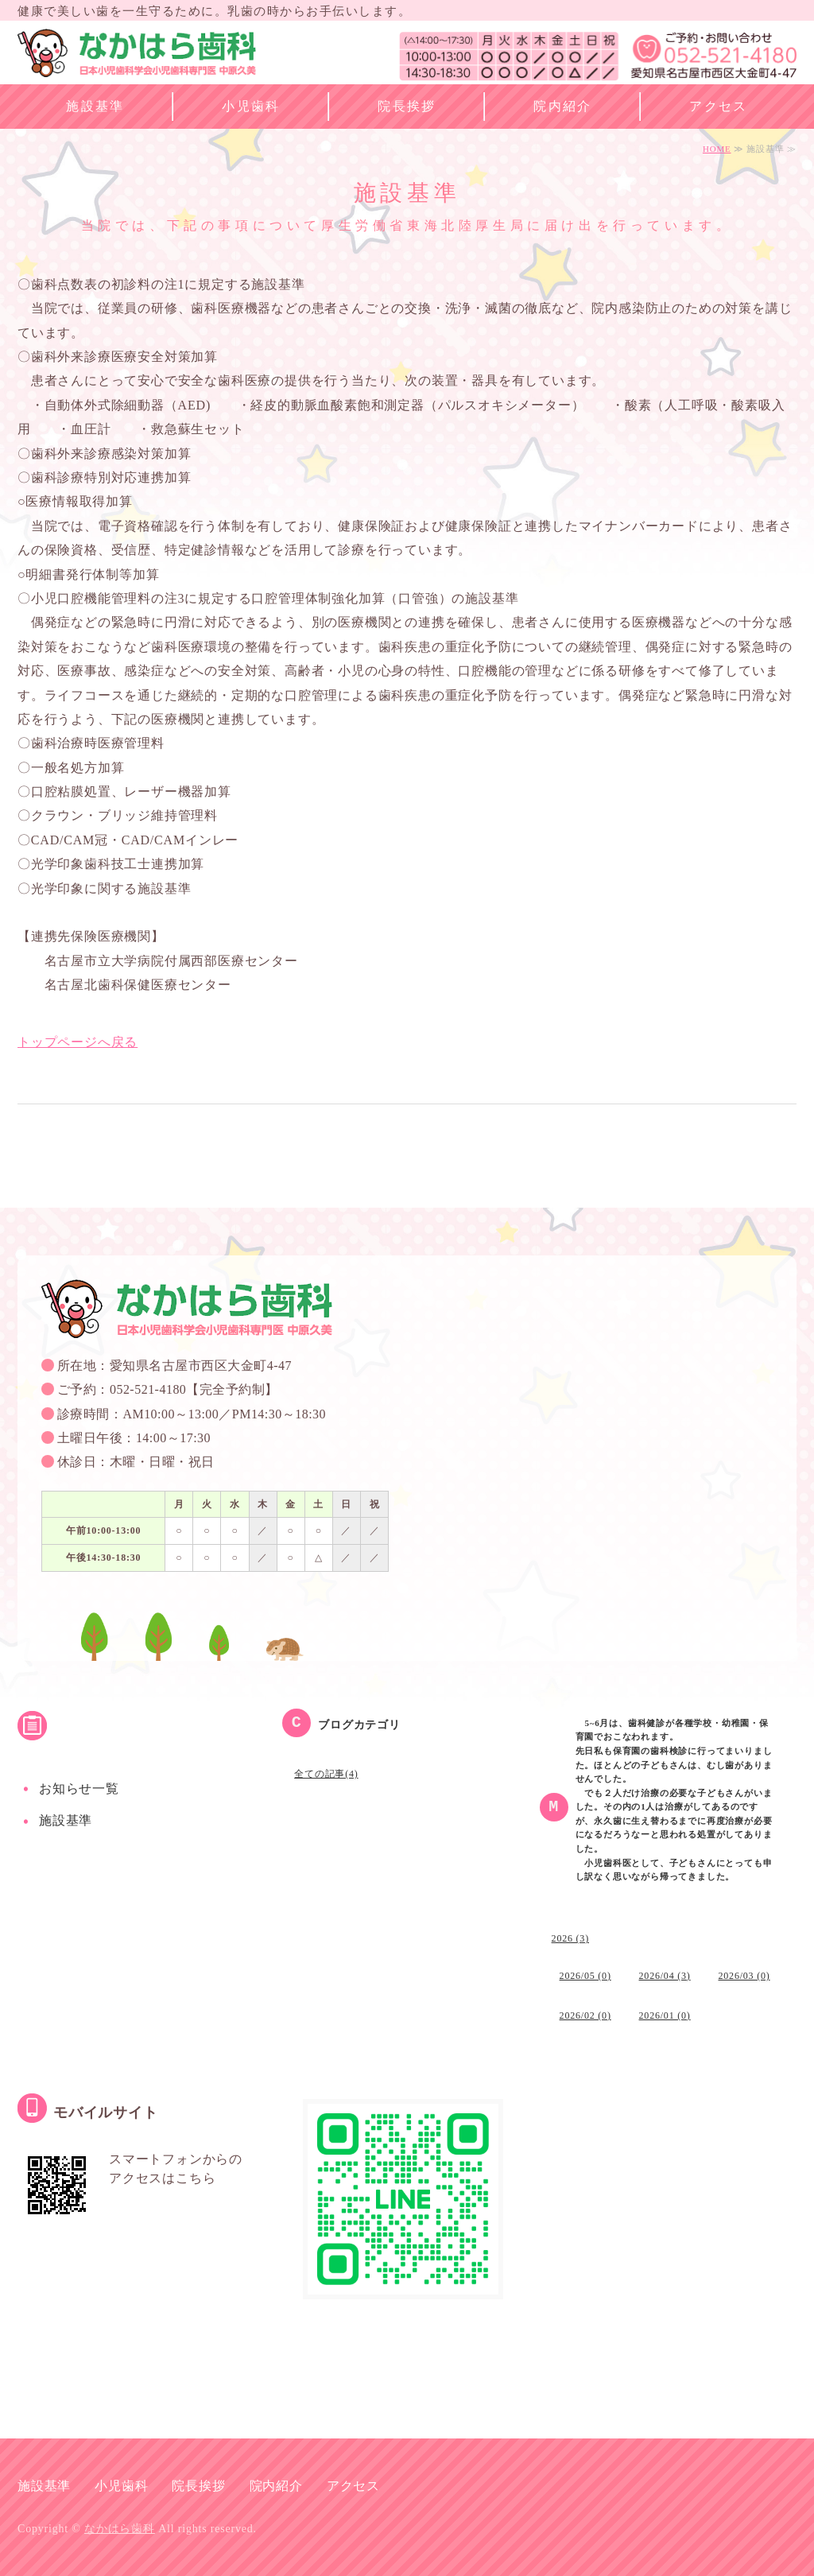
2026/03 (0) (743, 1975)
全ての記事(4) (326, 1773)
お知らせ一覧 (79, 1788)
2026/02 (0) (585, 2015)
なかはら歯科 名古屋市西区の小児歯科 (136, 56)
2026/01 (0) (665, 2015)
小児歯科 (251, 106)
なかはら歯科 (119, 2529)
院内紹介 (562, 106)
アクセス (718, 106)
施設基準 (95, 106)
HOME (717, 148)
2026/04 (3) (665, 1975)
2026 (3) (570, 1938)
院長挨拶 (407, 106)
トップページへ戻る (77, 1042)
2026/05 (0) (585, 1975)
